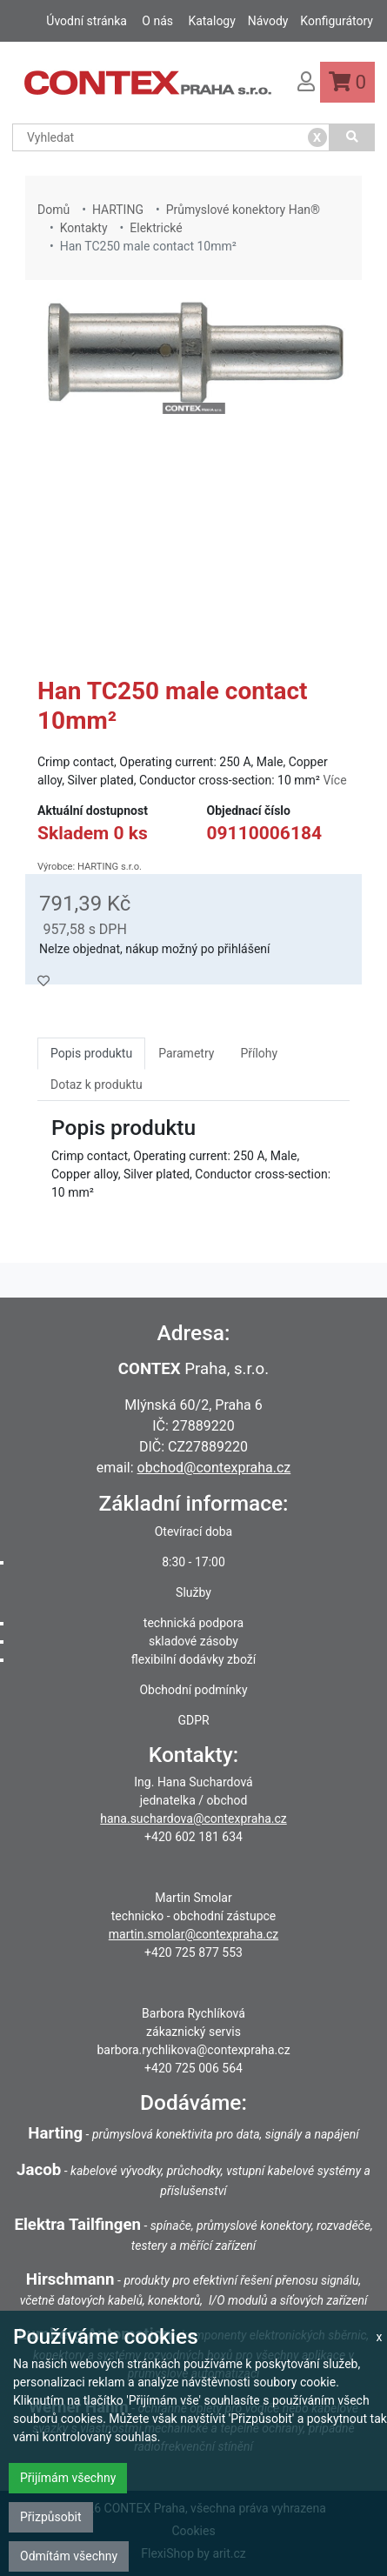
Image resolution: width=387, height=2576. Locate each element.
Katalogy (211, 21)
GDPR (193, 1720)
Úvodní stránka (86, 21)
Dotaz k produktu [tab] (96, 1084)
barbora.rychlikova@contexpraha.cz (193, 2050)
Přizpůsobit (51, 2517)
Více (334, 780)
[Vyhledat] (352, 137)
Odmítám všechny (68, 2556)
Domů (53, 210)
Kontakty (84, 228)
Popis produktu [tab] (91, 1053)
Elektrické (156, 228)
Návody (268, 21)
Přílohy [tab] (258, 1053)
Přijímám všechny (68, 2478)
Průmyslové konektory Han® (243, 210)
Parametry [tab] (186, 1053)
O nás (157, 21)
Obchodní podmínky (193, 1690)
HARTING (117, 210)
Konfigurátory (336, 21)
